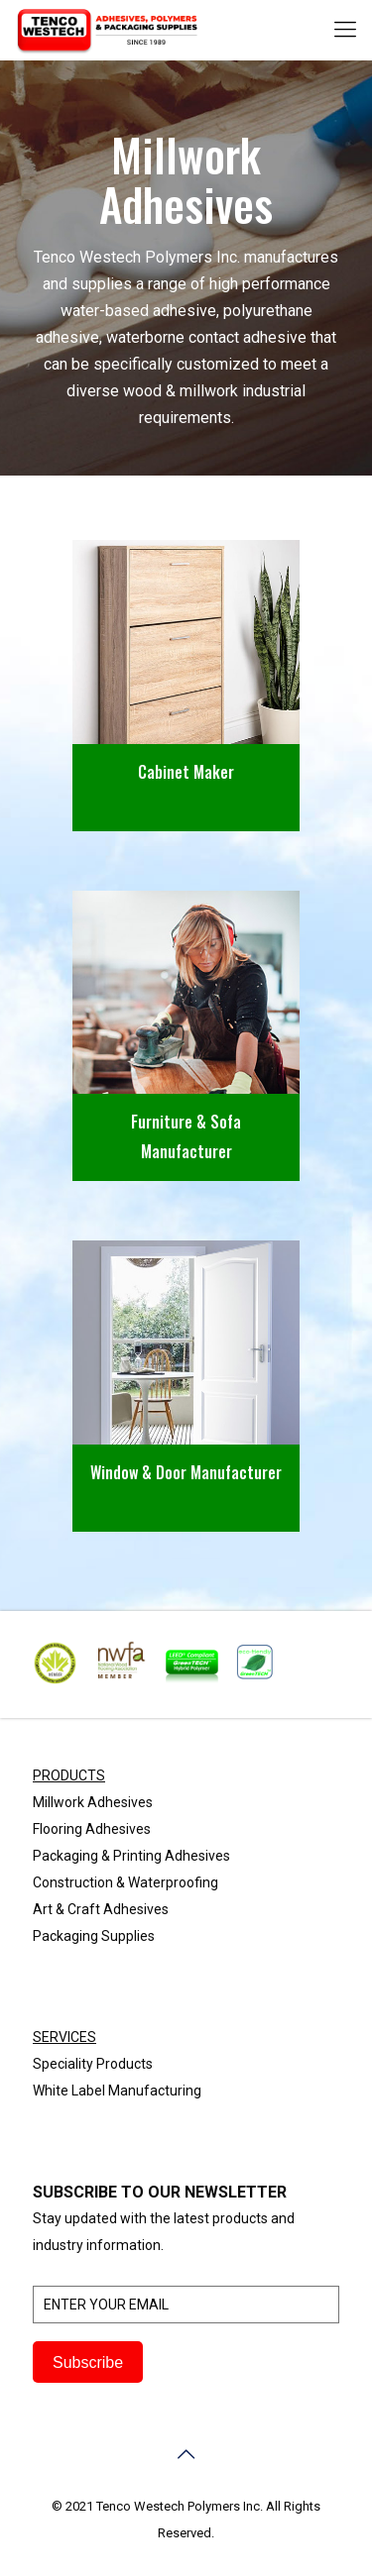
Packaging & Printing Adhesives (131, 1856)
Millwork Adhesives (93, 1802)
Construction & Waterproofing (125, 1882)
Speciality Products (93, 2064)
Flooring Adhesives (92, 1829)
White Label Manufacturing (117, 2090)
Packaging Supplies (94, 1936)
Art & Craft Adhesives (101, 1909)
